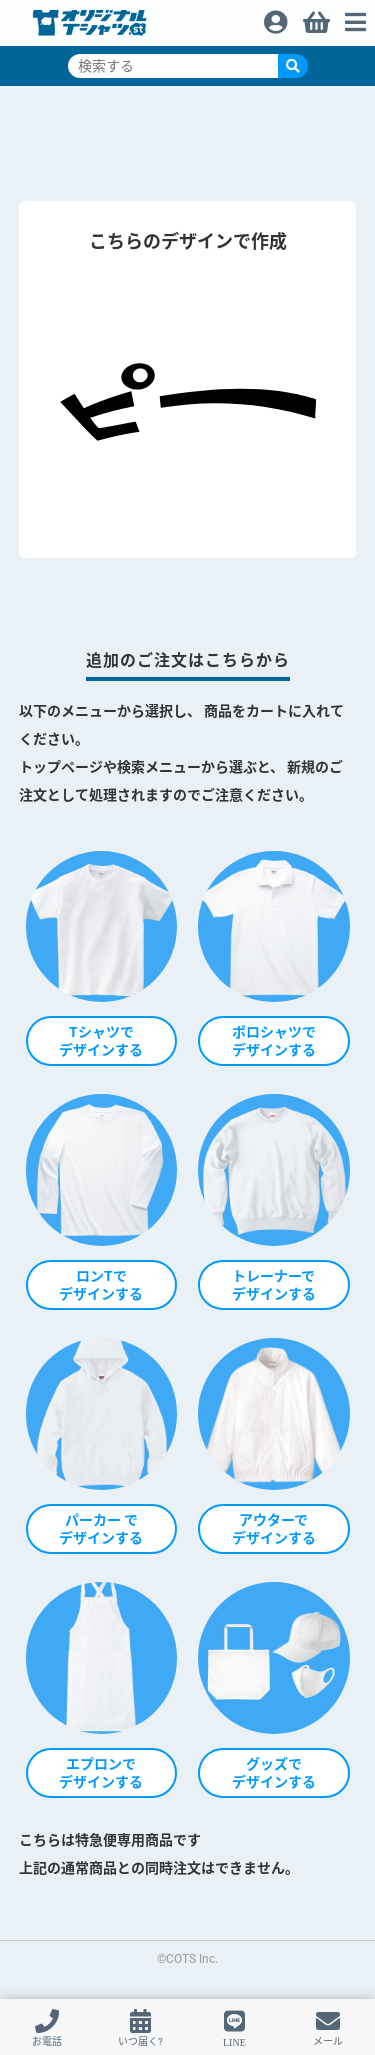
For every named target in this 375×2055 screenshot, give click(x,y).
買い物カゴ (315, 17)
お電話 (47, 2041)
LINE (234, 2042)
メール (328, 2041)
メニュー (355, 17)
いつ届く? (140, 2041)
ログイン (275, 17)
